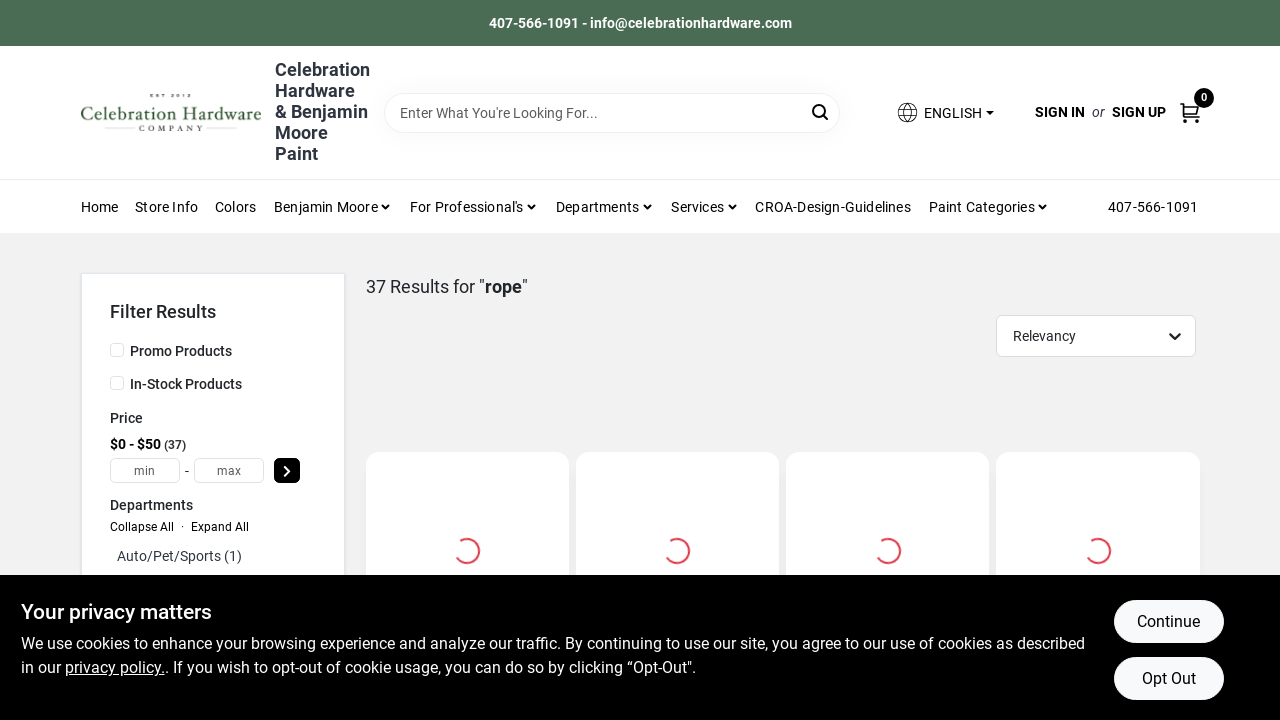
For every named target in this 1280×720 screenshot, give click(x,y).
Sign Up (1139, 112)
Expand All (220, 527)
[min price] (145, 470)
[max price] (229, 470)
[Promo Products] (117, 350)
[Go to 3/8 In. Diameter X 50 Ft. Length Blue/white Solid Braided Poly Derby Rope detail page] (1098, 548)
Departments (597, 207)
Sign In (1060, 112)
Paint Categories (982, 207)
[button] (944, 112)
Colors (235, 207)
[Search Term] (612, 113)
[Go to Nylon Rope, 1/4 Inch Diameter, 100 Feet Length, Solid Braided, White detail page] (677, 548)
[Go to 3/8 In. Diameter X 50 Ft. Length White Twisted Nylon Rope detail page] (467, 548)
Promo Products (181, 351)
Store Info (166, 207)
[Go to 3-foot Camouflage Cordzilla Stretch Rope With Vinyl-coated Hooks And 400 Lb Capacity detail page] (888, 548)
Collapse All (142, 527)
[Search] (821, 111)
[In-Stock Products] (117, 383)
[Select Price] (287, 470)
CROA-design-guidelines (832, 207)
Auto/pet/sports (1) (179, 556)
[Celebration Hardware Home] (171, 112)
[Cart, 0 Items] (1190, 112)
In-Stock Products (186, 384)
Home (100, 207)
